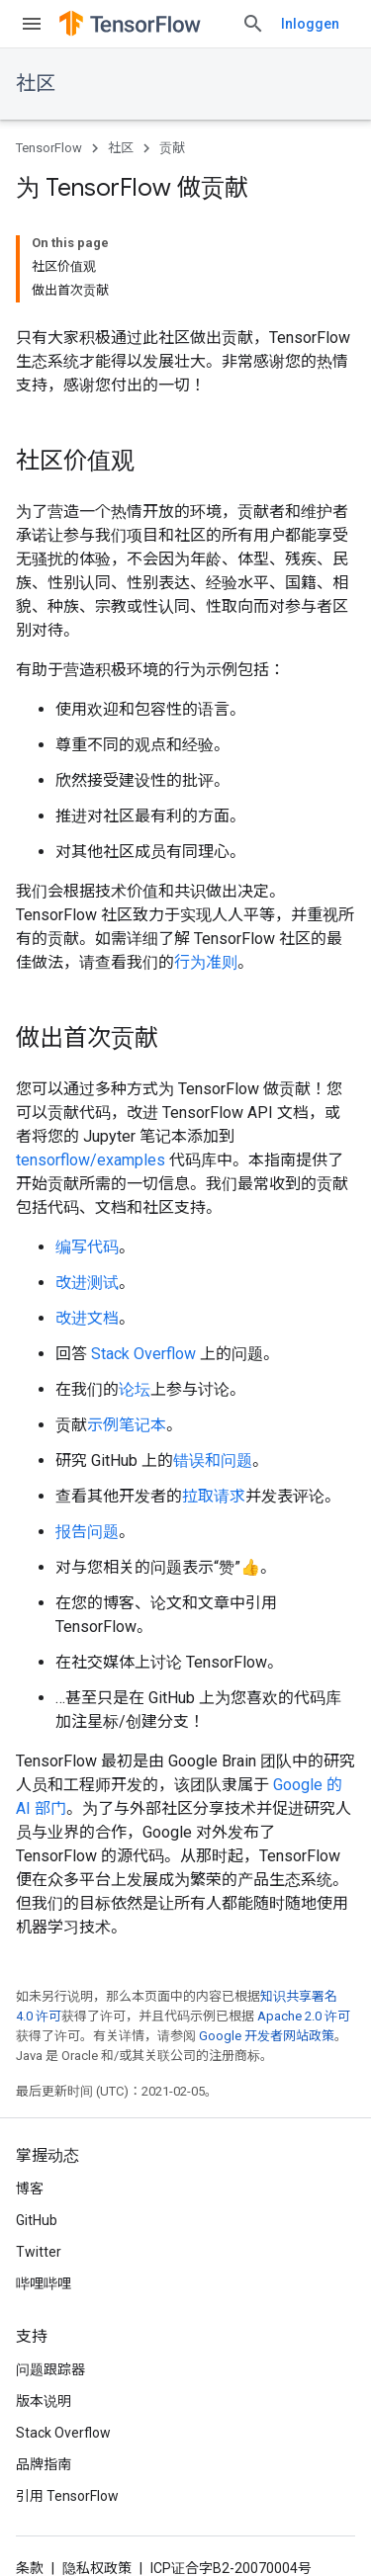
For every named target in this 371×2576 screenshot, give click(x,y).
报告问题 (87, 1531)
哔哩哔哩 (43, 2283)
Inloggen (310, 24)
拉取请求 (213, 1496)
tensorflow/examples (90, 1160)
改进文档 (87, 1318)
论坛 (134, 1389)
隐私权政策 (97, 2568)
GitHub (36, 2220)
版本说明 (43, 2401)
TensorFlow (49, 147)
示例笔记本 (126, 1425)
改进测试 (87, 1282)
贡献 (172, 147)
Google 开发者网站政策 (266, 2035)
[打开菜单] (31, 23)
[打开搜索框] (253, 24)
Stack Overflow (143, 1353)
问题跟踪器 (50, 2369)
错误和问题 (212, 1460)
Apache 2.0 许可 (303, 2016)
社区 (35, 83)
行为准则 (205, 962)
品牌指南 (43, 2464)
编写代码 (87, 1247)
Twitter (38, 2252)
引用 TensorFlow (67, 2496)
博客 (30, 2188)
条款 (30, 2568)
